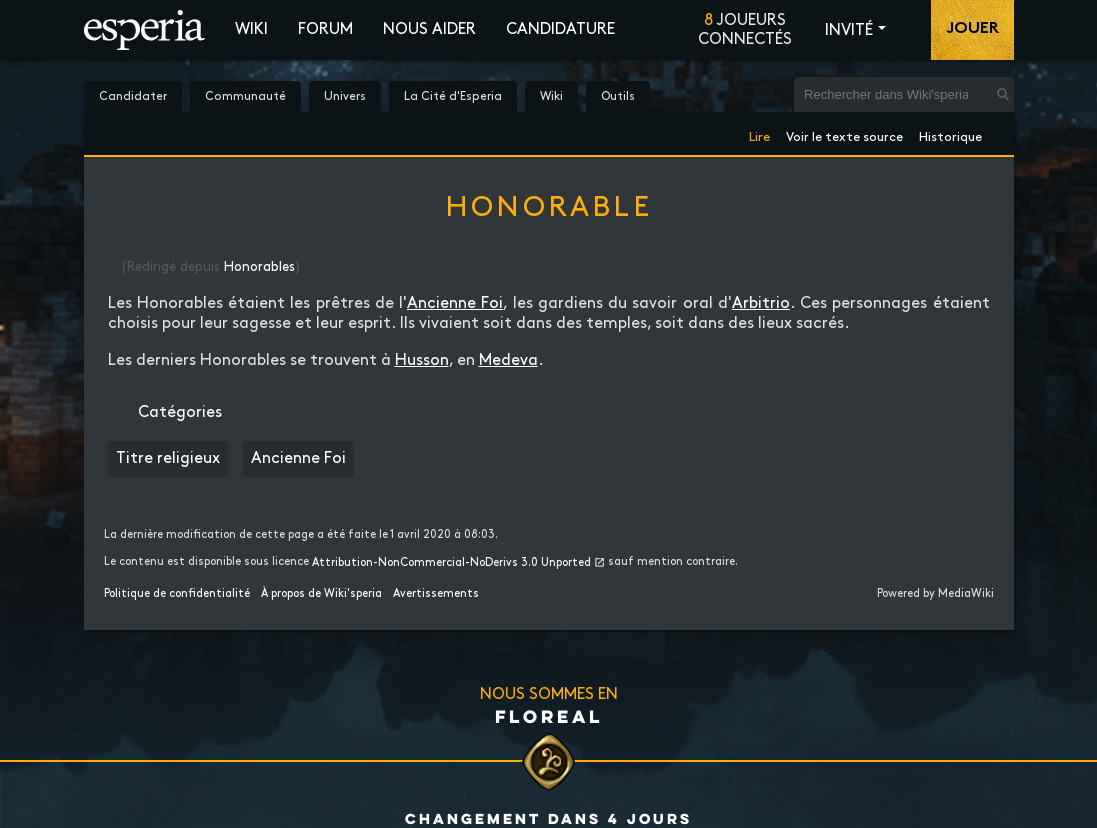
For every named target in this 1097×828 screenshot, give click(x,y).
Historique (950, 133)
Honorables (259, 267)
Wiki (251, 29)
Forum (325, 29)
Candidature (560, 29)
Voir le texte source (844, 133)
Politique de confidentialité (177, 594)
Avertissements (436, 594)
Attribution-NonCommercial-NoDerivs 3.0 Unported (451, 563)
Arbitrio (761, 303)
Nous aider (429, 29)
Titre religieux (168, 458)
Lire (759, 133)
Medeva (508, 360)
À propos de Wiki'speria (321, 594)
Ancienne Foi (455, 303)
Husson (422, 360)
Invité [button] (849, 30)
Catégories (180, 412)
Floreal (549, 716)
